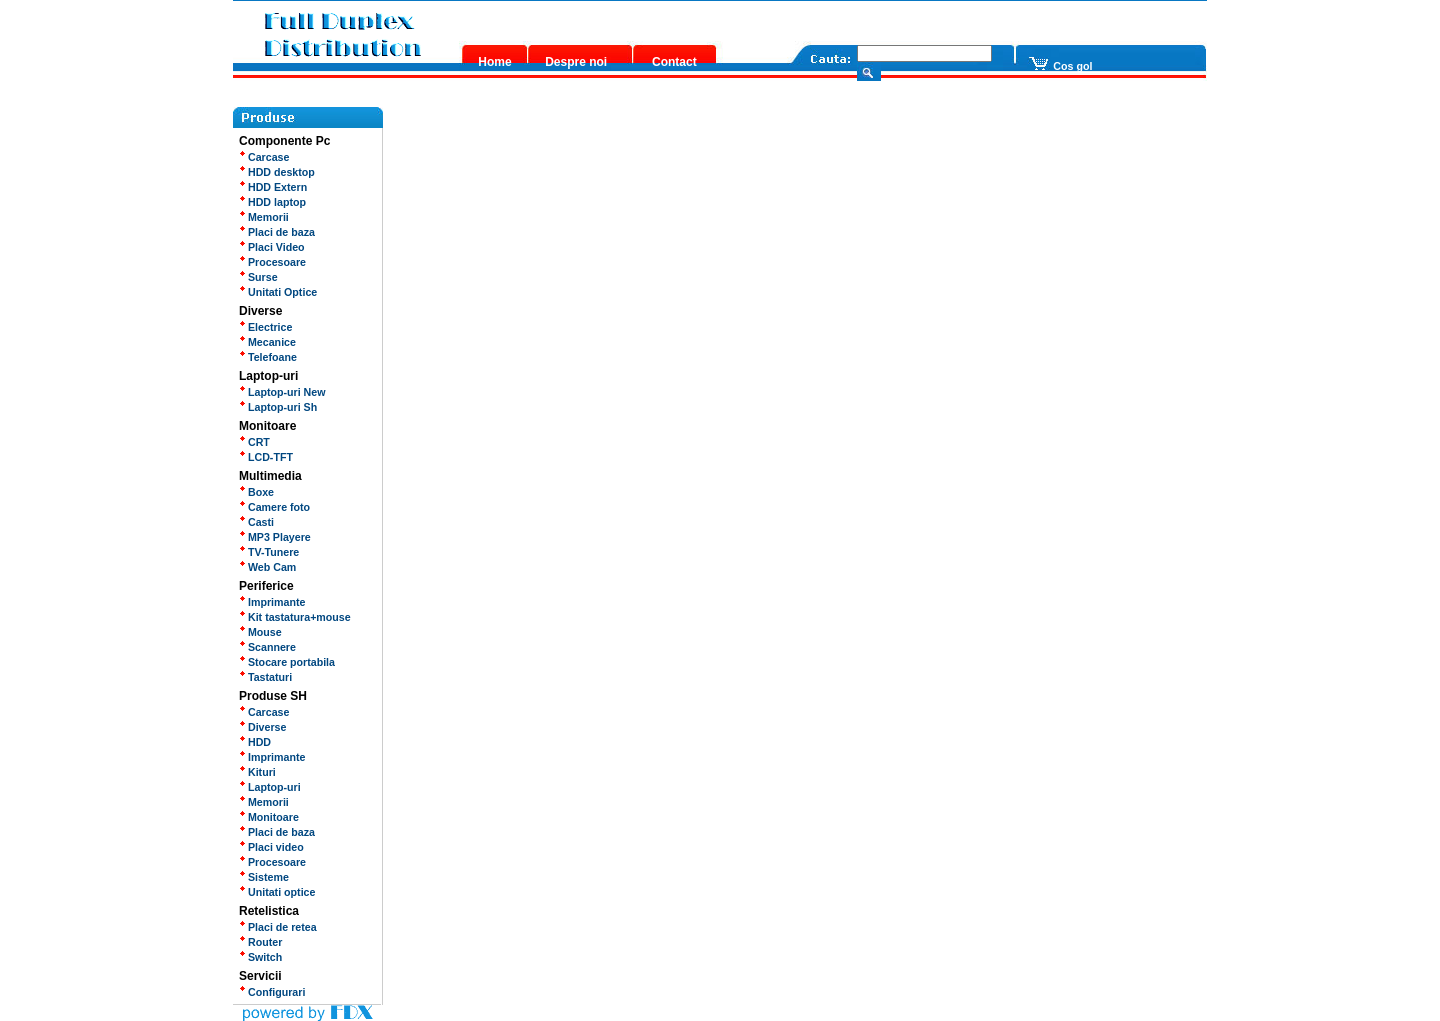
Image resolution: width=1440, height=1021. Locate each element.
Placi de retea (278, 927)
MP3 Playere (275, 537)
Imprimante (272, 602)
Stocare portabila (287, 662)
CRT (254, 442)
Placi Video (272, 247)
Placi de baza (277, 232)
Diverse (262, 727)
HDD (255, 742)
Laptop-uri (270, 787)
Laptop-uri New (282, 392)
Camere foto (274, 507)
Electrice (265, 327)
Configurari (272, 992)
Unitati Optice (278, 292)
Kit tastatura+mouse (295, 617)
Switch (260, 957)
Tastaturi (265, 677)
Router (260, 942)
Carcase (264, 157)
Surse (258, 277)
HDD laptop (272, 202)
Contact (674, 62)
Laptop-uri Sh (278, 407)
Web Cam (267, 567)
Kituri (257, 772)
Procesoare (272, 262)
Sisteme (264, 877)
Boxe (256, 492)
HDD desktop (277, 172)
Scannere (267, 647)
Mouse (260, 632)
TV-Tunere (269, 552)
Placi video (271, 847)
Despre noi (576, 62)
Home (494, 62)
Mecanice (267, 342)
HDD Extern (273, 187)
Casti (256, 522)
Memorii (264, 217)
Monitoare (269, 817)
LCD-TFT (266, 457)
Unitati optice (277, 892)
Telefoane (268, 357)
